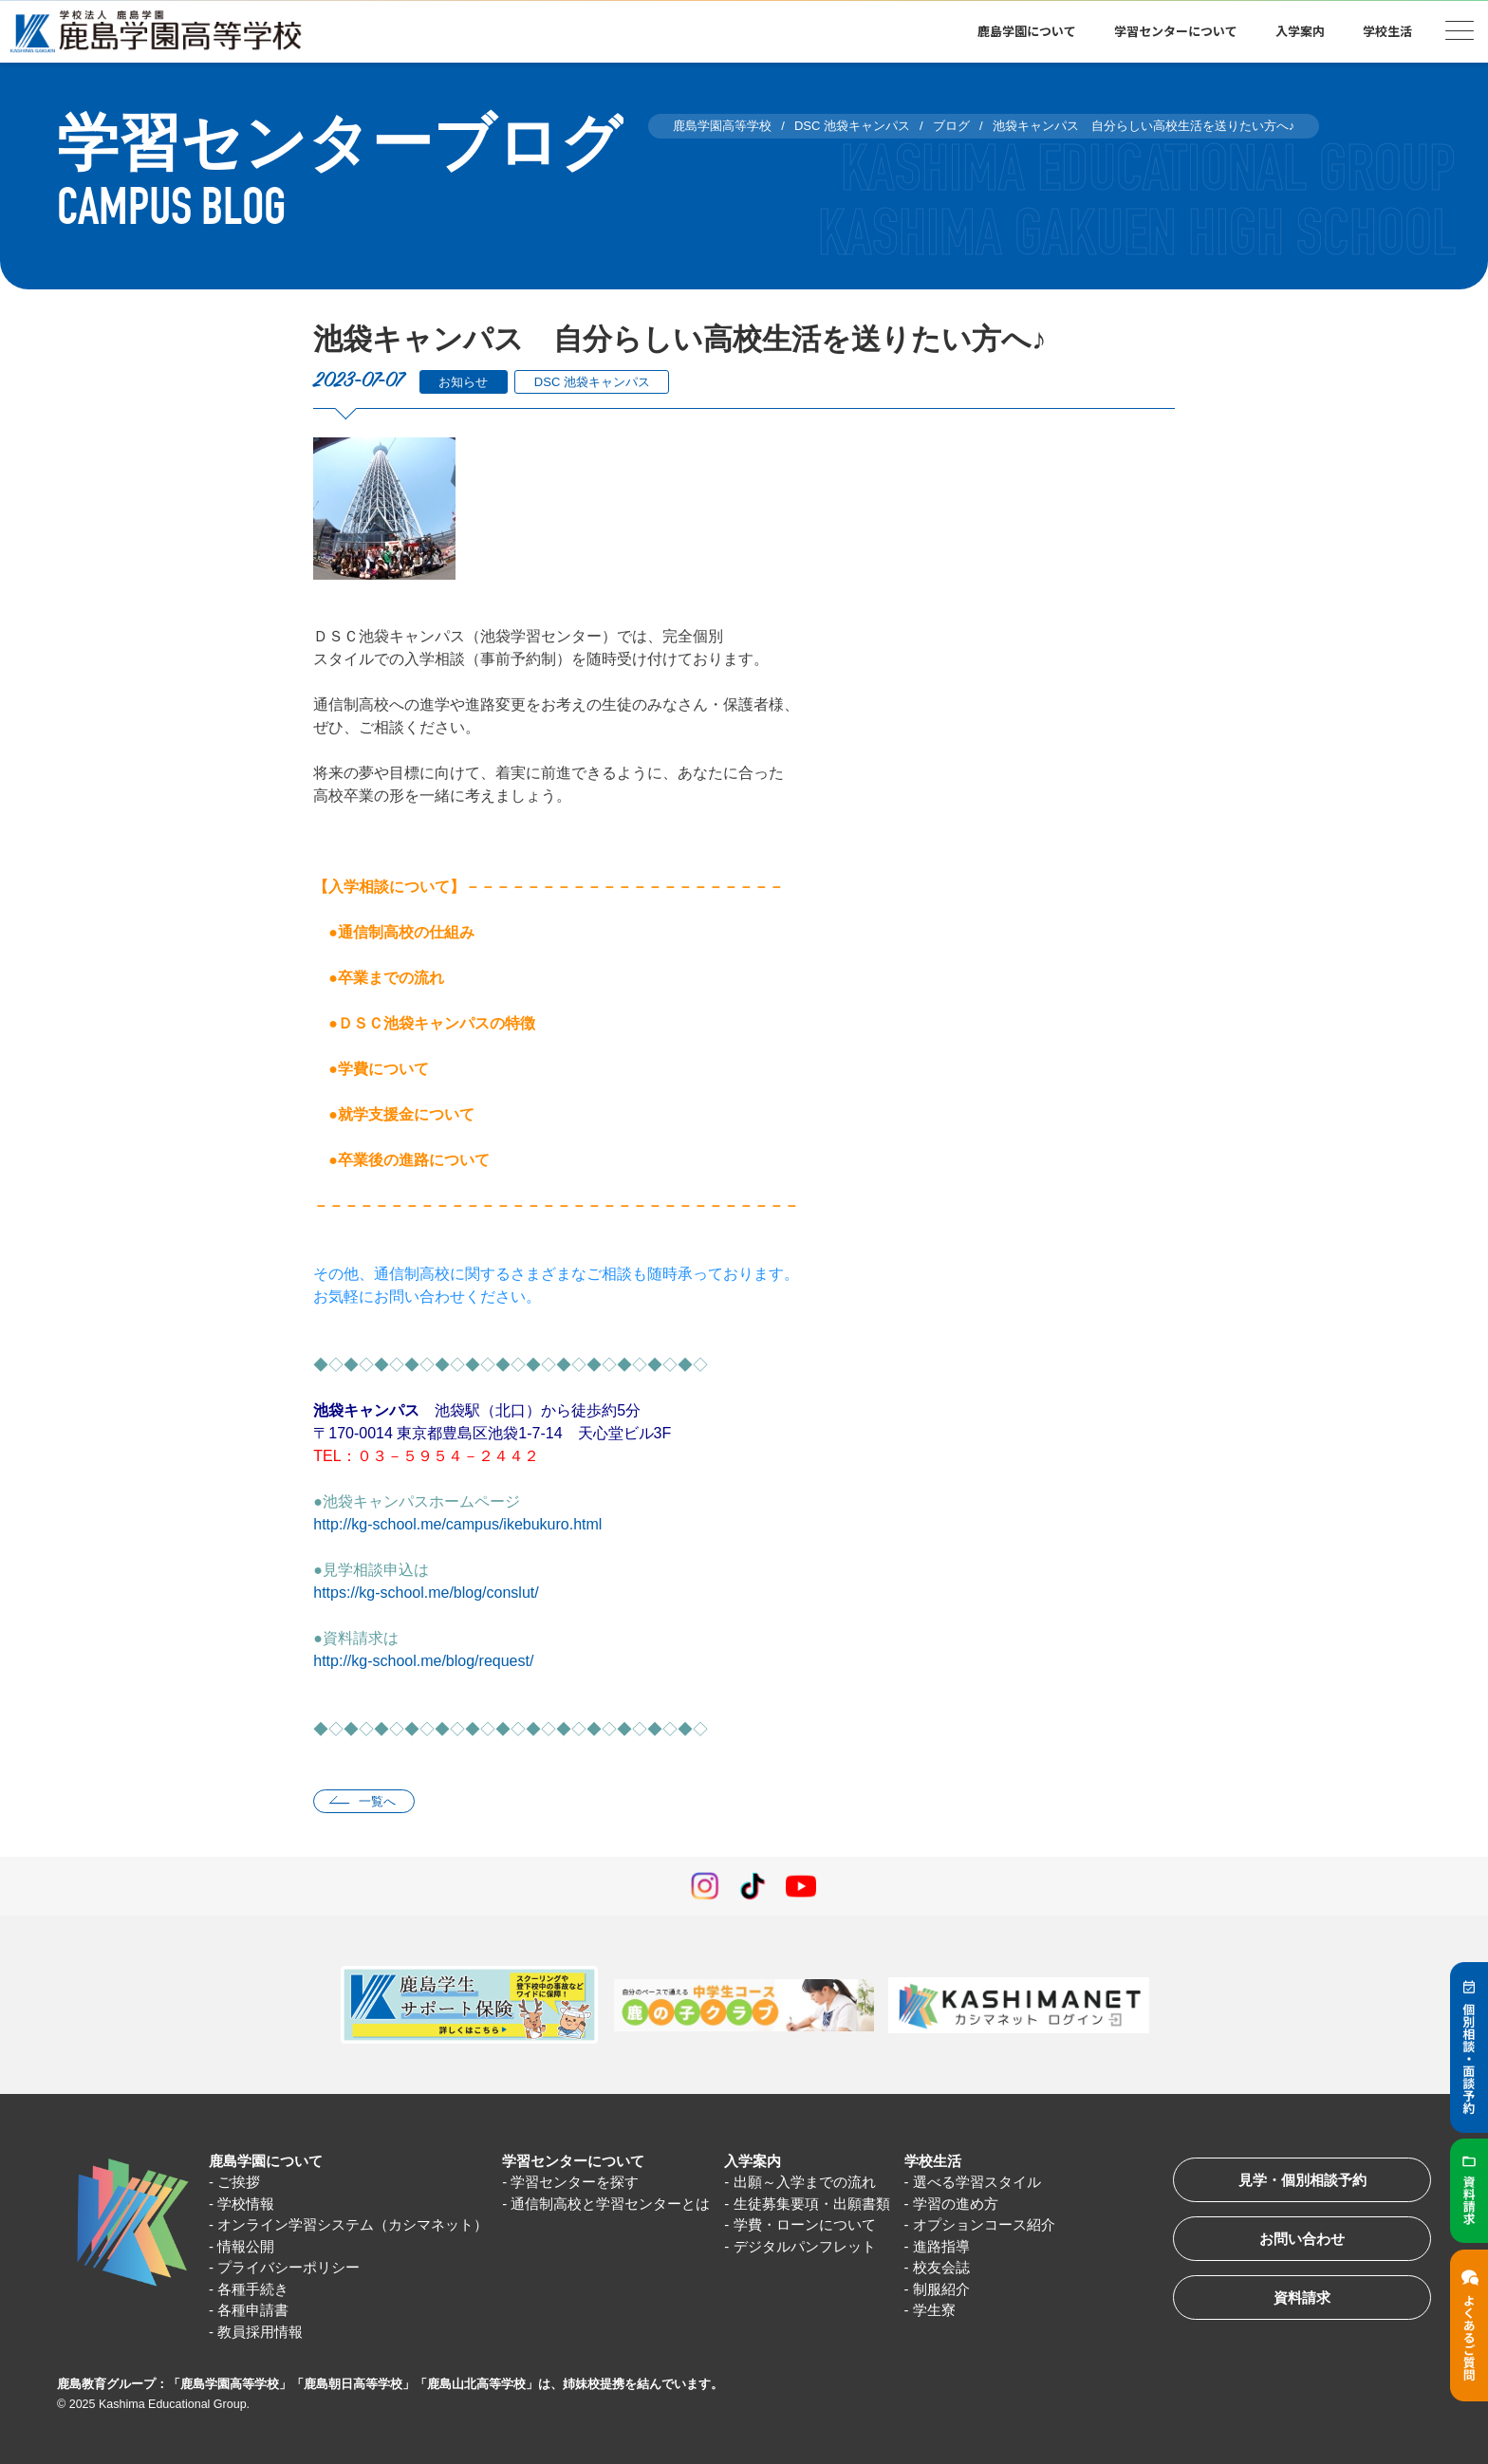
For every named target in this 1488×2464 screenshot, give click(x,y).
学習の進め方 (955, 2203)
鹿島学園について (1026, 31)
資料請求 (1302, 2297)
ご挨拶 (238, 2182)
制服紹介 (941, 2289)
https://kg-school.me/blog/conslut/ (425, 1592)
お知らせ (463, 382)
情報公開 (245, 2246)
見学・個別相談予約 (1302, 2180)
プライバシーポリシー (288, 2267)
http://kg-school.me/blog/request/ (423, 1661)
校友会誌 (941, 2267)
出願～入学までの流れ (805, 2182)
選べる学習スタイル (977, 2182)
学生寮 (934, 2310)
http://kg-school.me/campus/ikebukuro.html (457, 1524)
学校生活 (1387, 31)
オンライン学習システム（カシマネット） (352, 2224)
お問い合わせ (1302, 2239)
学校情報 (245, 2203)
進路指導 (941, 2246)
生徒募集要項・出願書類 (812, 2203)
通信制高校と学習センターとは (610, 2203)
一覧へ (377, 1801)
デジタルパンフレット (805, 2246)
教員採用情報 (260, 2332)
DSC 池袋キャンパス (592, 382)
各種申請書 (252, 2310)
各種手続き (252, 2289)
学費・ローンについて (805, 2224)
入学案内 (1300, 31)
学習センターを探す (575, 2182)
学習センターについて (1175, 31)
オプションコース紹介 (984, 2224)
